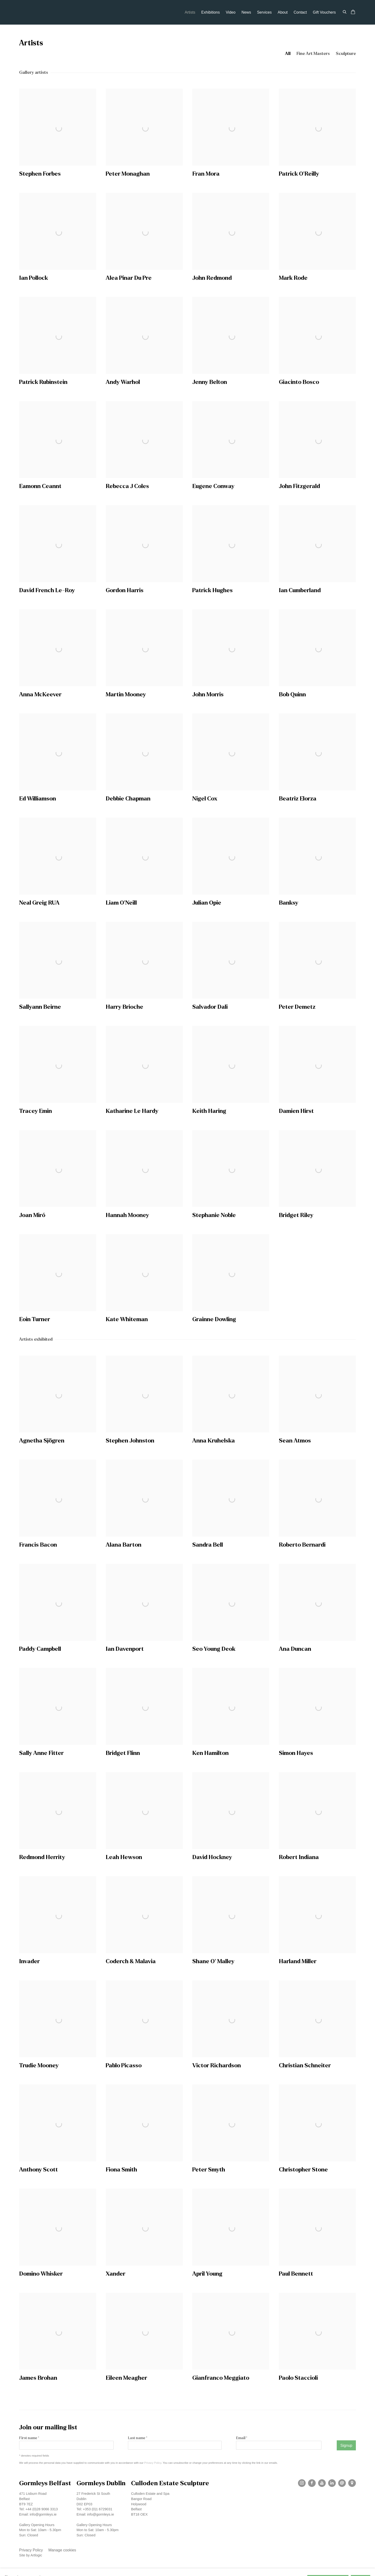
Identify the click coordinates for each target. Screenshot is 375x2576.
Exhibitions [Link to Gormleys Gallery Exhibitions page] (210, 12)
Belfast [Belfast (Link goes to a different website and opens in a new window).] (24, 2499)
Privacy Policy (152, 2462)
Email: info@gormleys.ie (38, 2514)
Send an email (342, 2483)
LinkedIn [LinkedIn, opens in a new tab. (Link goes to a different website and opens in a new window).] (332, 2483)
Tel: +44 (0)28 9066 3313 (38, 2509)
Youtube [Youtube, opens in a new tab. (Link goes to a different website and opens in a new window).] (322, 2483)
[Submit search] (345, 11)
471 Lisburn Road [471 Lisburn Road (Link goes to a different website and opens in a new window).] (32, 2494)
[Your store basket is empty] (353, 12)
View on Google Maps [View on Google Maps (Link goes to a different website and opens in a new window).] (352, 2483)
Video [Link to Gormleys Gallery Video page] (231, 12)
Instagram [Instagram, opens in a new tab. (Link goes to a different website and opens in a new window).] (302, 2483)
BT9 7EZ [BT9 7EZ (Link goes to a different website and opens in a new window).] (26, 2504)
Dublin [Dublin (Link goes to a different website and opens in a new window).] (81, 2499)
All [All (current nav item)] (288, 53)
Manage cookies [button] (62, 2550)
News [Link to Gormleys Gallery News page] (246, 12)
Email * (241, 2438)
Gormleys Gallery (45, 12)
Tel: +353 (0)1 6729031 (94, 2509)
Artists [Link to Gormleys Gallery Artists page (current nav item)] (190, 12)
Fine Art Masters (313, 53)
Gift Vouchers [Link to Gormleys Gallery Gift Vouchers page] (324, 12)
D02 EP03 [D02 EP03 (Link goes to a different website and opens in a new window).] (84, 2504)
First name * (29, 2438)
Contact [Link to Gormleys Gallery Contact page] (300, 12)
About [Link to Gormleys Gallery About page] (283, 12)
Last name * (137, 2438)
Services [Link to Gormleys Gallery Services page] (264, 12)
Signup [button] (346, 2445)
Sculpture (346, 53)
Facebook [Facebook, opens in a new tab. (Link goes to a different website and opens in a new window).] (312, 2483)
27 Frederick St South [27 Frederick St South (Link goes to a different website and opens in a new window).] (93, 2494)
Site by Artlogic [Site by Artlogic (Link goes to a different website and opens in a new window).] (30, 2555)
